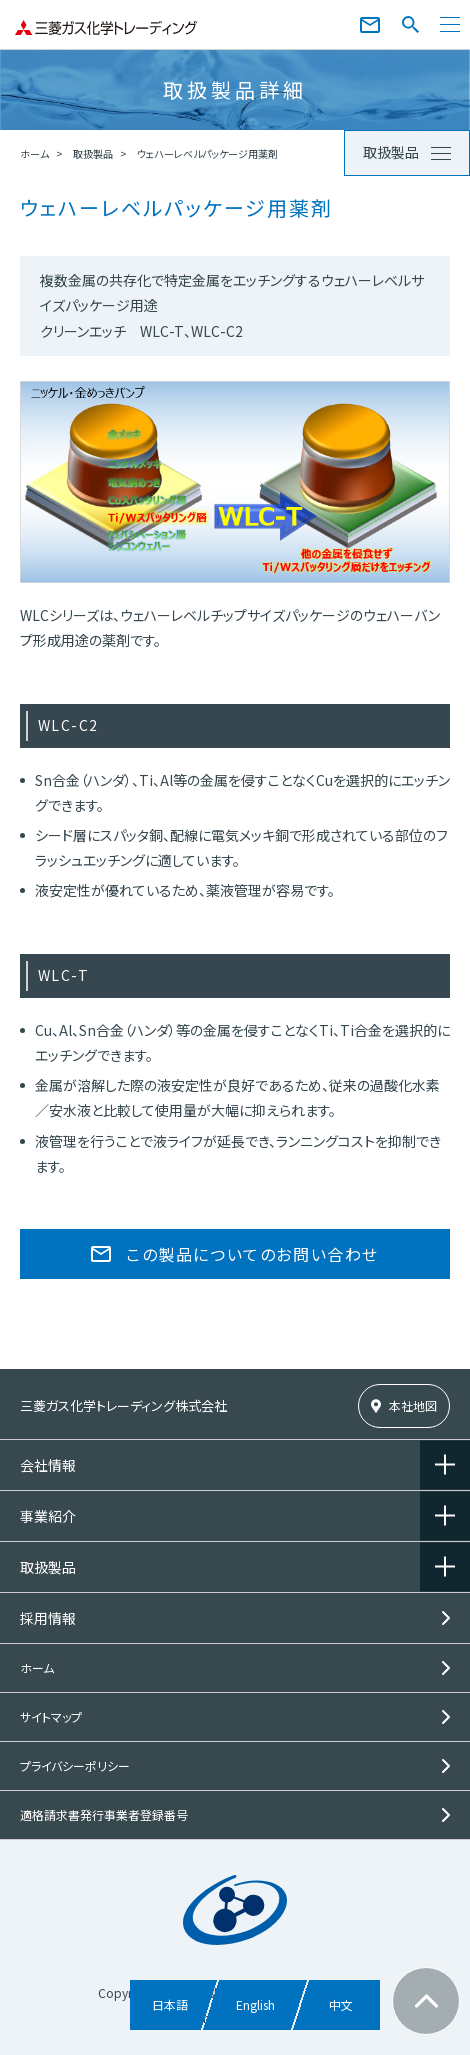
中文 (341, 2004)
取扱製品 (93, 153)
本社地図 (413, 1405)
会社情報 (48, 1465)
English (255, 2004)
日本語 (170, 2004)
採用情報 (48, 1618)
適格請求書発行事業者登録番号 (104, 1814)
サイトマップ (51, 1716)
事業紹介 (48, 1516)
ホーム (34, 153)
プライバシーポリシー (75, 1765)
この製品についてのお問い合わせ (252, 1254)
